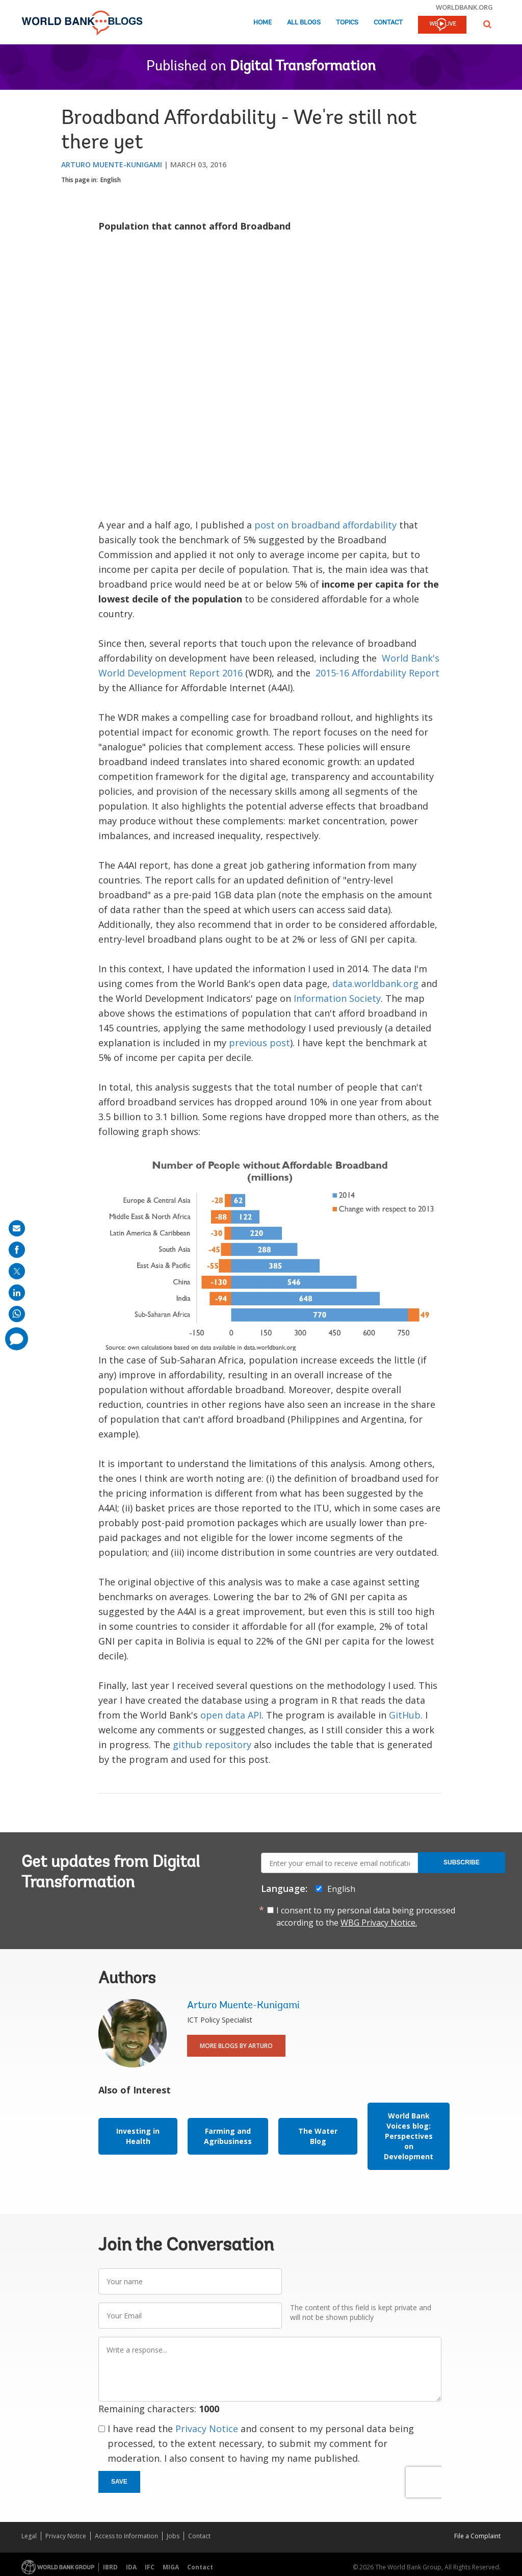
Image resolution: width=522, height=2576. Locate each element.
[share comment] (16, 1338)
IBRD (110, 2567)
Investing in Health (138, 2136)
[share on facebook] (17, 1250)
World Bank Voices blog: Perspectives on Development (408, 2136)
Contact (388, 22)
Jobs (173, 2536)
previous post (259, 1043)
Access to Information (126, 2536)
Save (119, 2481)
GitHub (405, 1715)
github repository (212, 1744)
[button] (487, 24)
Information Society (337, 998)
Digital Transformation (303, 67)
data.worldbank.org (375, 983)
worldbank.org (464, 7)
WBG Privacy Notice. (379, 1922)
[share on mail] (17, 1228)
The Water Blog (317, 2136)
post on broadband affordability (325, 525)
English (110, 179)
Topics (347, 22)
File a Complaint (477, 2536)
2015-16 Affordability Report (377, 673)
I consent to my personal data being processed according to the (365, 1916)
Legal (29, 2536)
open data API (231, 1715)
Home (262, 22)
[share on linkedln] (17, 1292)
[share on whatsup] (17, 1314)
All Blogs (304, 22)
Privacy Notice (206, 2428)
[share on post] (17, 1271)
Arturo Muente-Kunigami (111, 164)
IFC (149, 2567)
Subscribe (461, 1862)
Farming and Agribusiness (228, 2136)
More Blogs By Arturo (236, 2045)
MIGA (171, 2567)
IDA (131, 2567)
